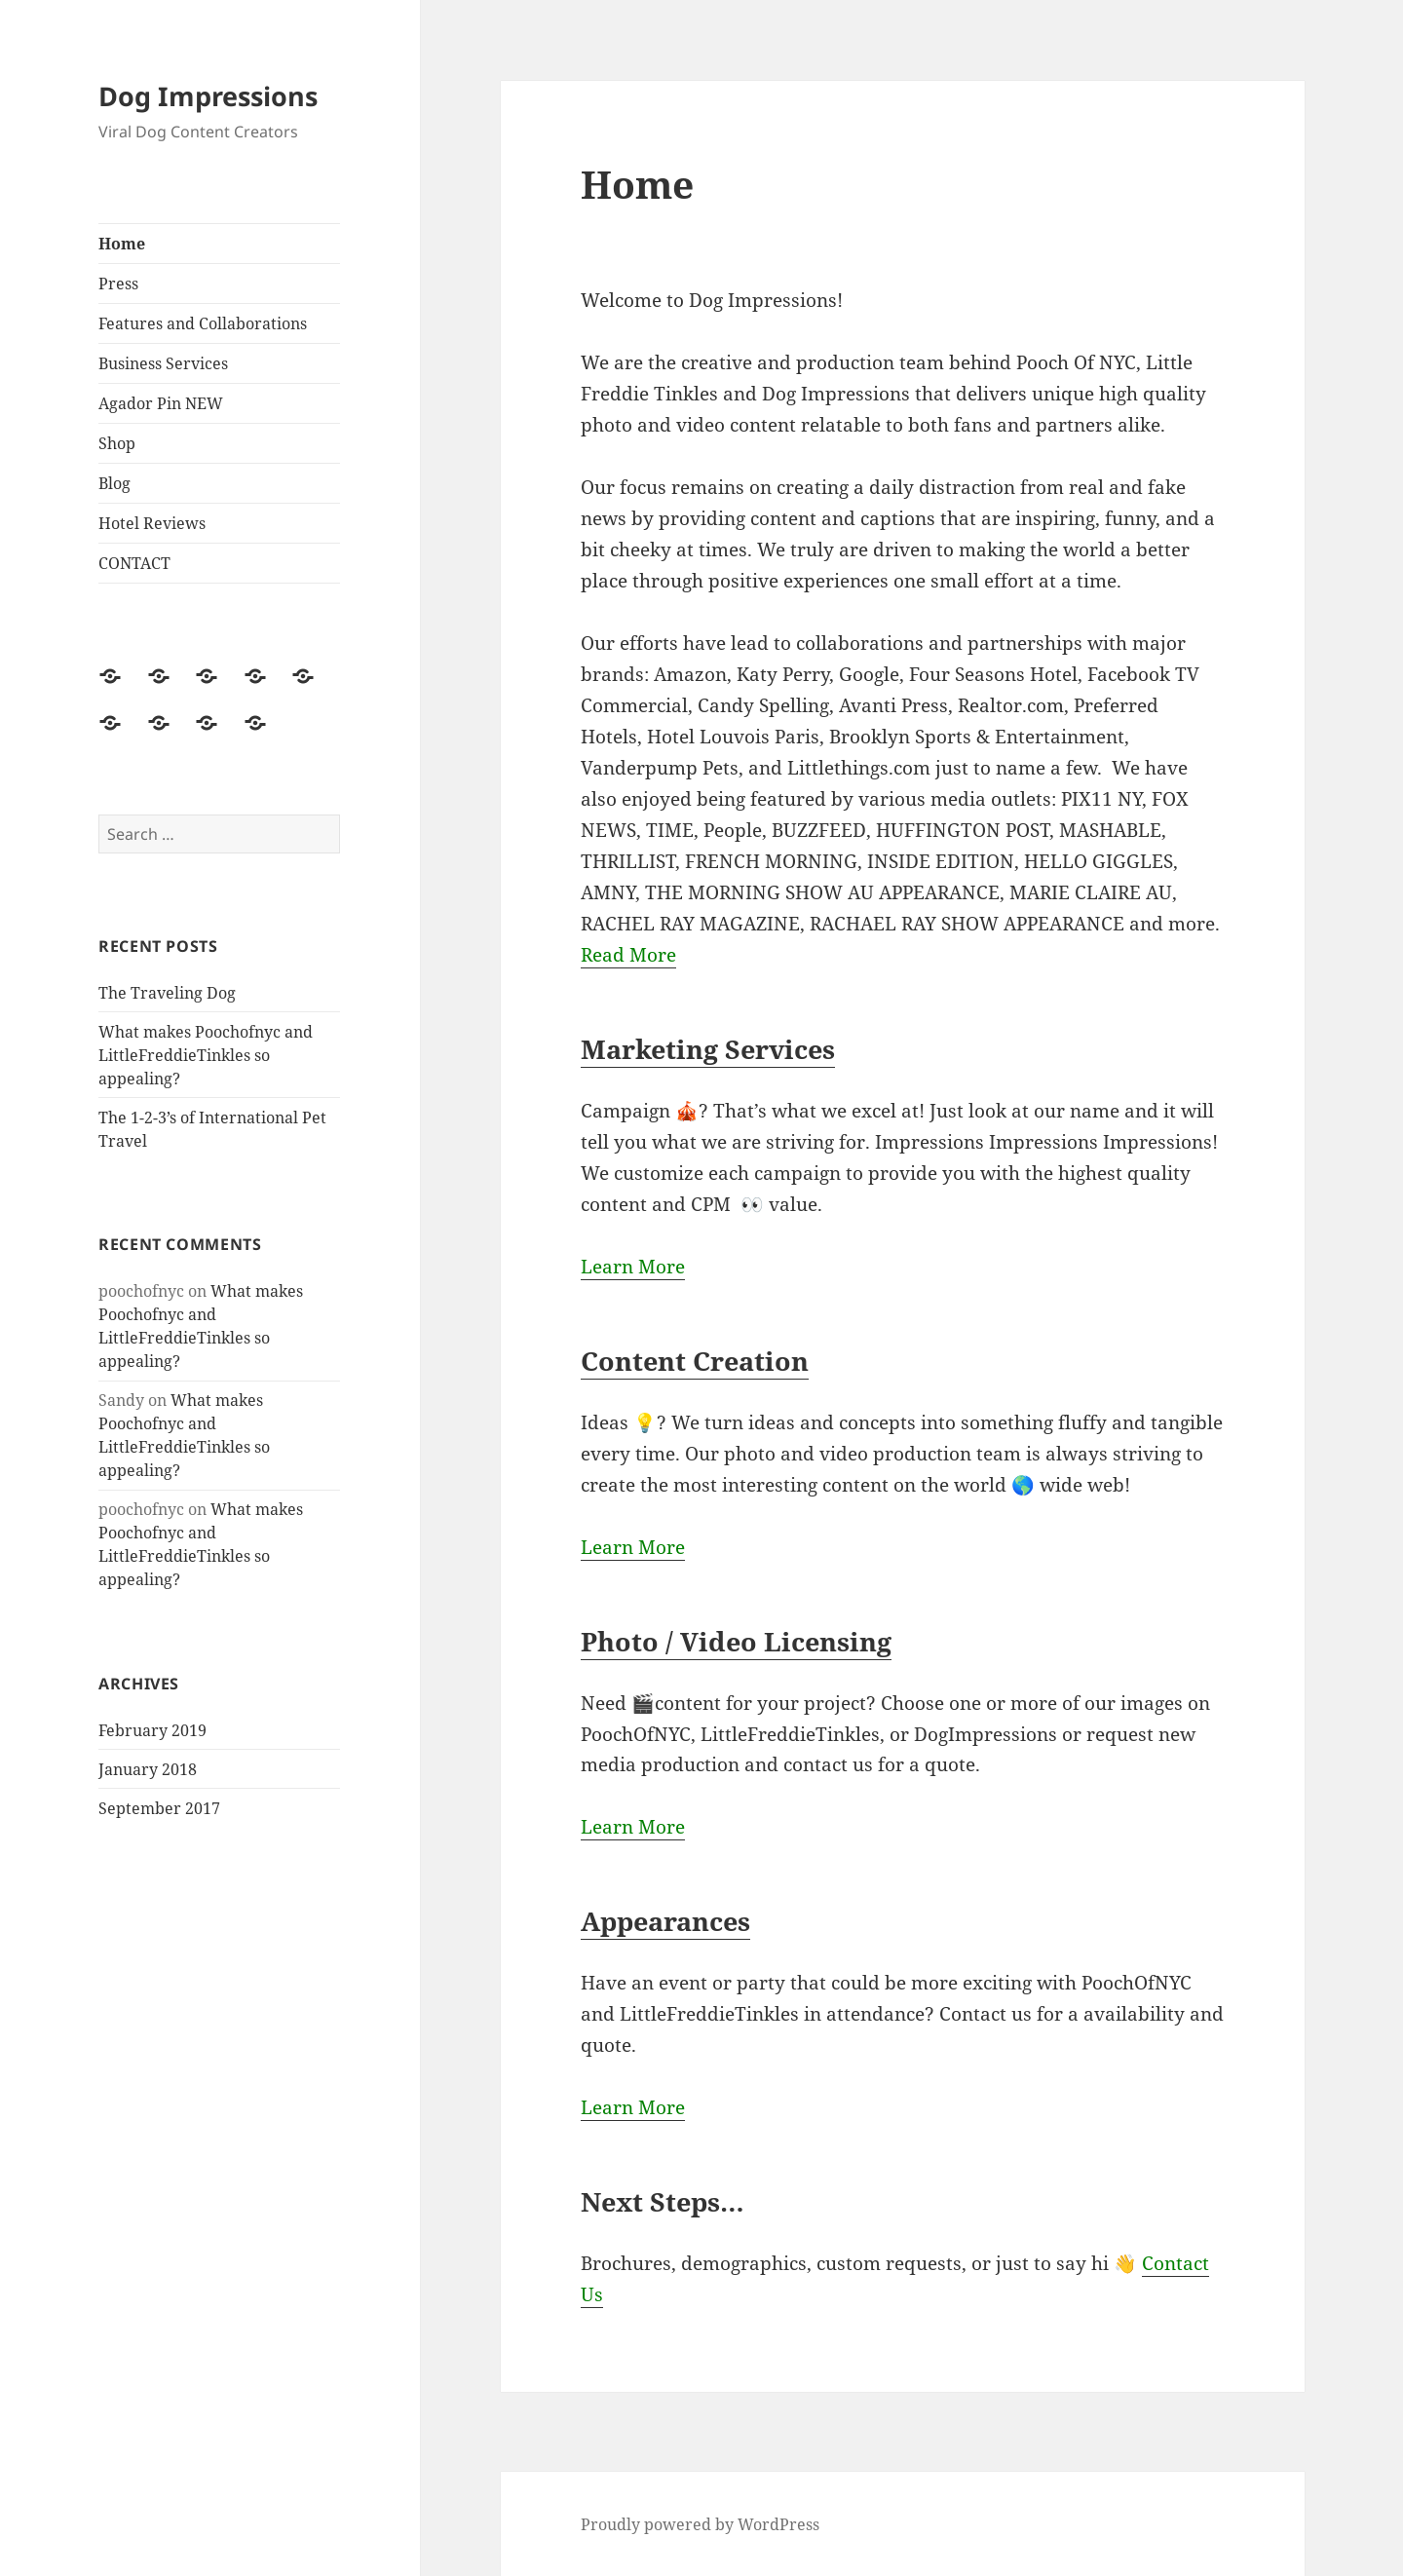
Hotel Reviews (152, 523)
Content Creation (695, 1361)
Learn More (633, 1266)
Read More (628, 954)
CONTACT (134, 563)
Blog (114, 483)
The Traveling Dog (167, 993)
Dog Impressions (208, 96)
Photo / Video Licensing (736, 1641)
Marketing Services (708, 1049)
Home (121, 243)
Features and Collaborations (202, 323)
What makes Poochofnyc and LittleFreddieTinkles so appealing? (205, 1055)
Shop (116, 443)
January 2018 (147, 1769)
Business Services (163, 363)
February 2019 (152, 1730)
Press (118, 283)
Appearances (665, 1921)
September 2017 (159, 1808)
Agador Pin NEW (160, 403)
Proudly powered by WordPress (700, 2524)
